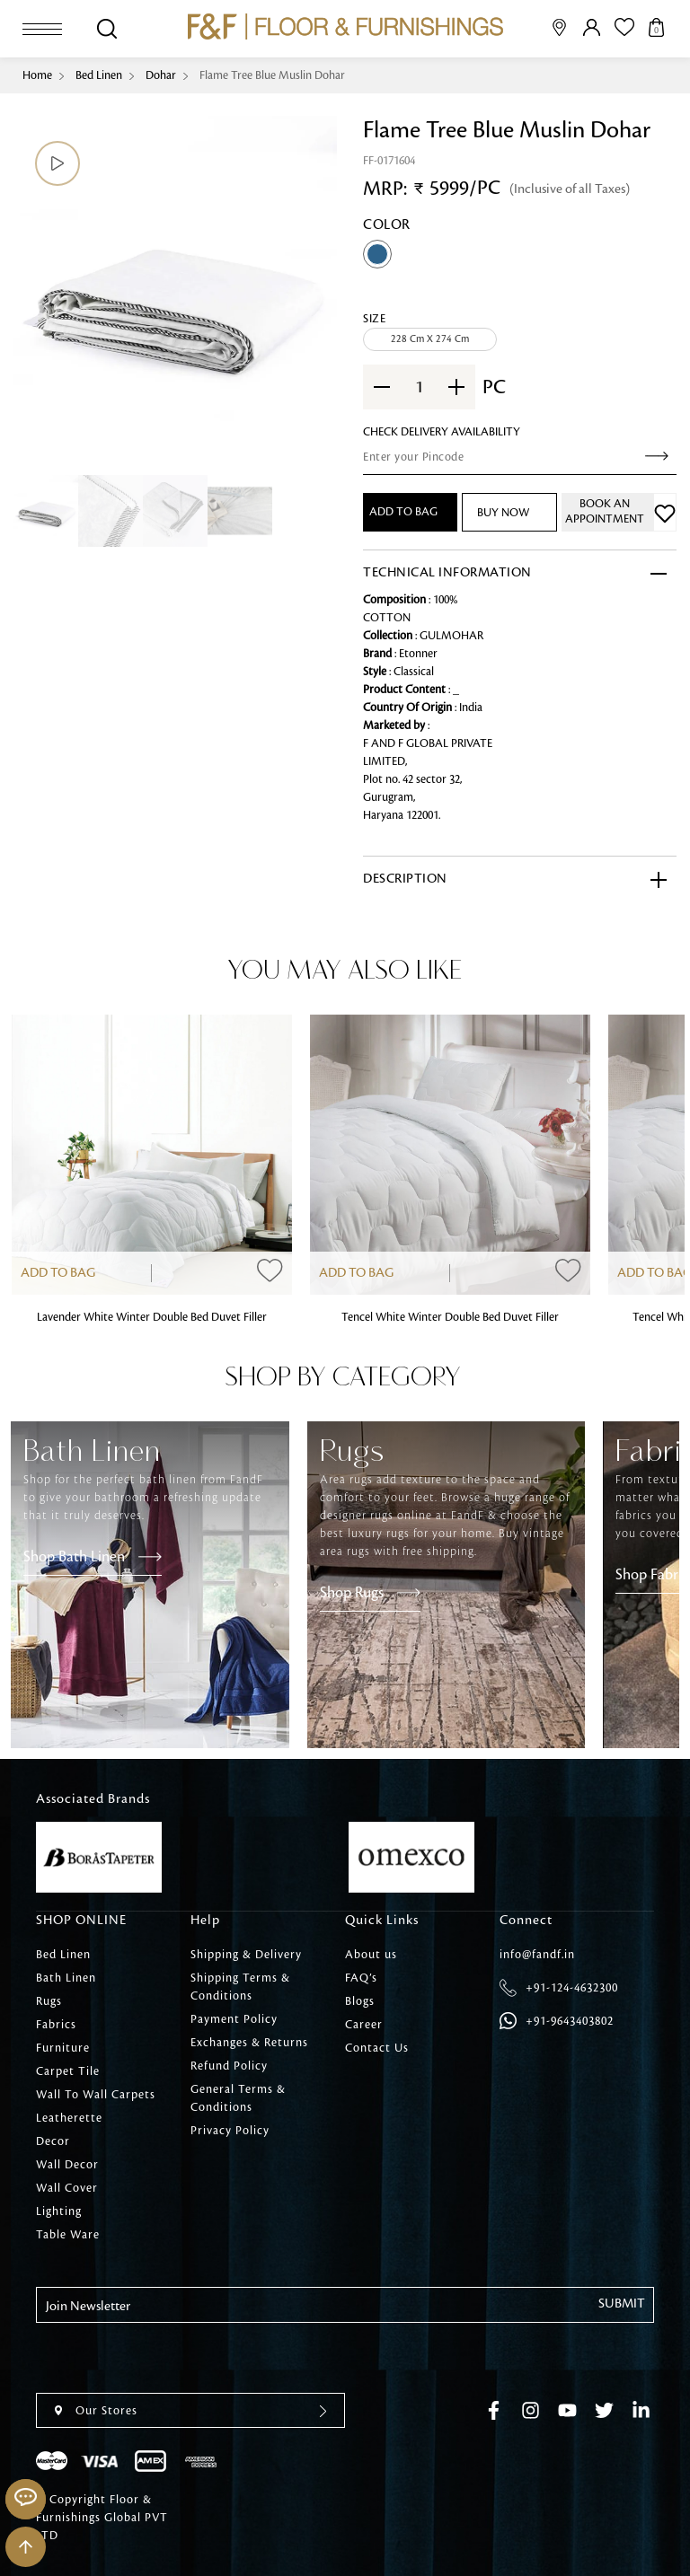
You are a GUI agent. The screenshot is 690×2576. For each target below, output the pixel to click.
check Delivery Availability (441, 432)
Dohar (161, 75)
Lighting (59, 2211)
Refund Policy (229, 2066)
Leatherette (69, 2118)
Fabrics (56, 2024)
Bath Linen (66, 1978)
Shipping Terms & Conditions (240, 1987)
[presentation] (172, 2358)
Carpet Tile (68, 2071)
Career (364, 2024)
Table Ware (68, 2235)
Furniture (63, 2048)
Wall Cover (67, 2188)
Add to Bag (58, 1273)
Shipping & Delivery (246, 1954)
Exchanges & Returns (249, 2042)
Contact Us (377, 2048)
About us (371, 1954)
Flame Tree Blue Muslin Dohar (272, 75)
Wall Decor (67, 2164)
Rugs (49, 2001)
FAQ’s (361, 1978)
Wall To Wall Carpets (95, 2094)
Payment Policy (234, 2019)
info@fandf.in (537, 1954)
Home (37, 75)
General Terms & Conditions (238, 2098)
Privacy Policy (230, 2130)
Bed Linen (98, 75)
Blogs (360, 2001)
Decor (53, 2141)
